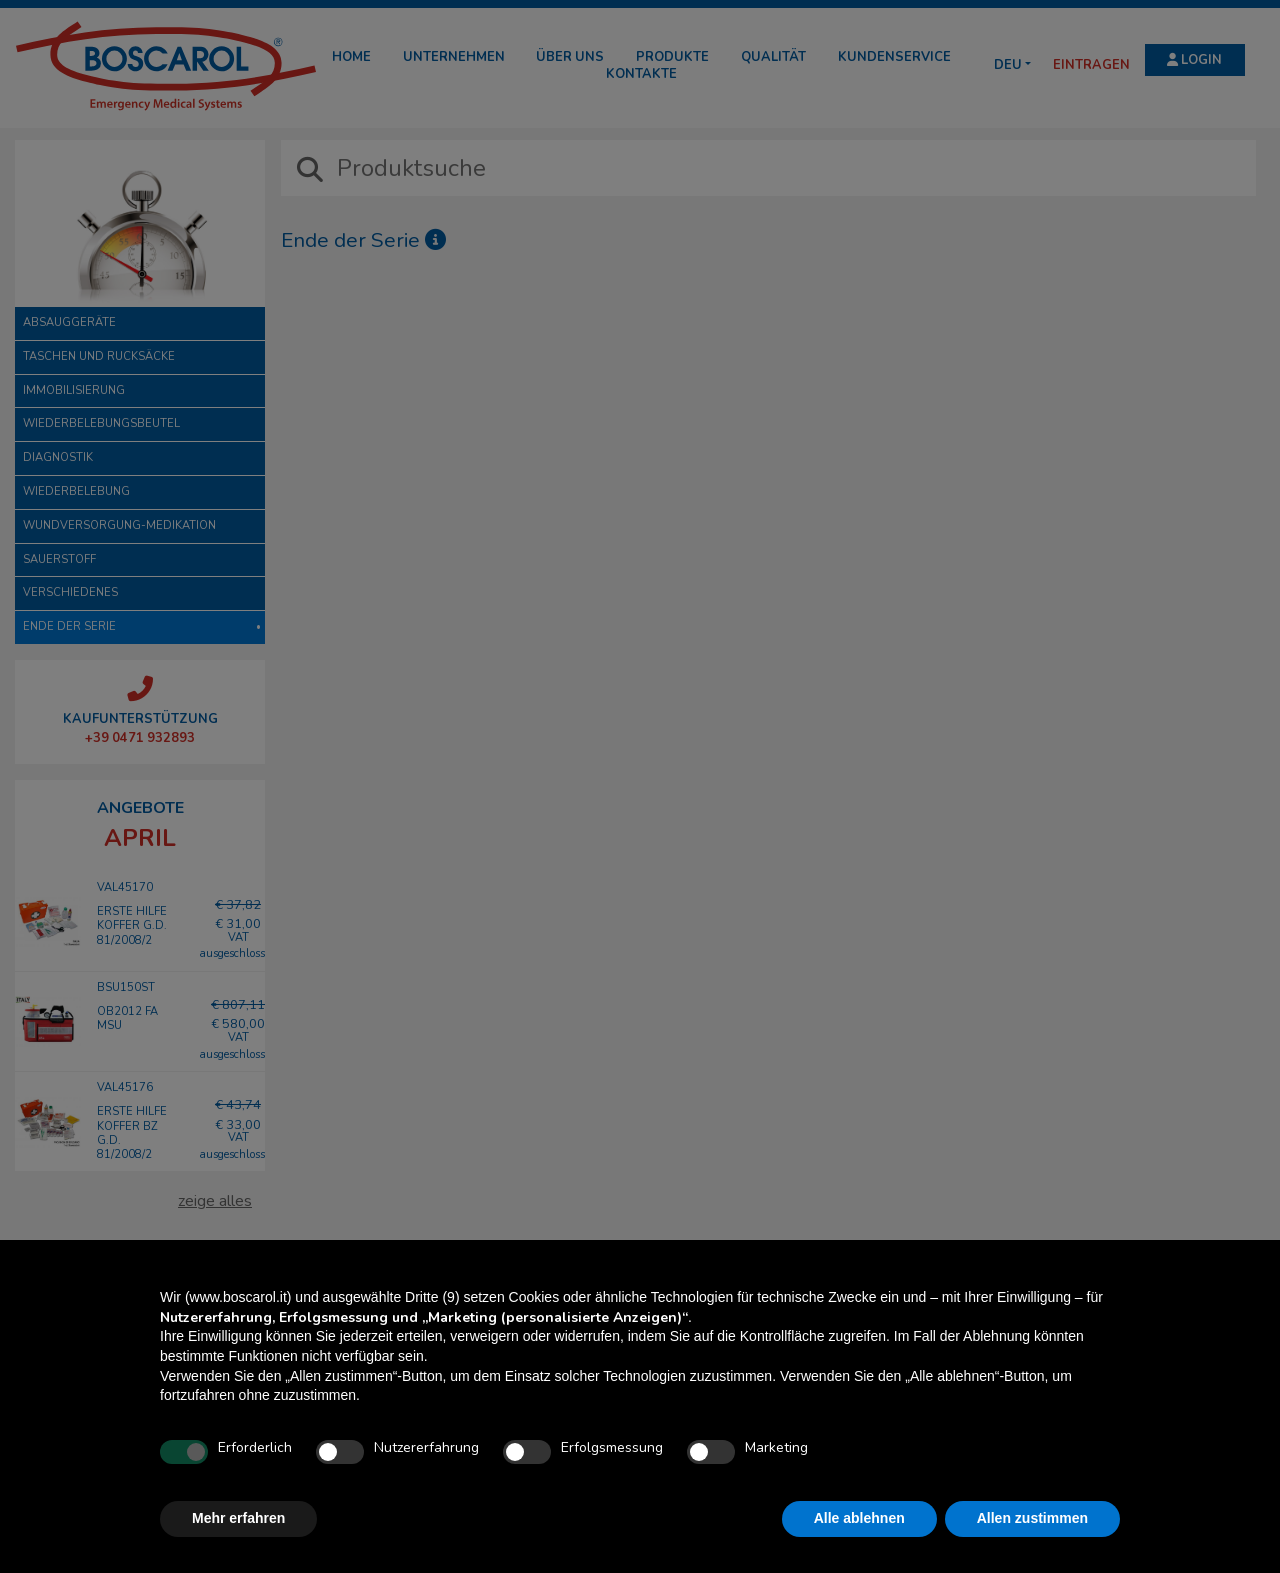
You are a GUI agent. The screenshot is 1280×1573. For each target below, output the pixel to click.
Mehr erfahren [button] (238, 1518)
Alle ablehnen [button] (859, 1518)
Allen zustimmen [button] (1032, 1518)
